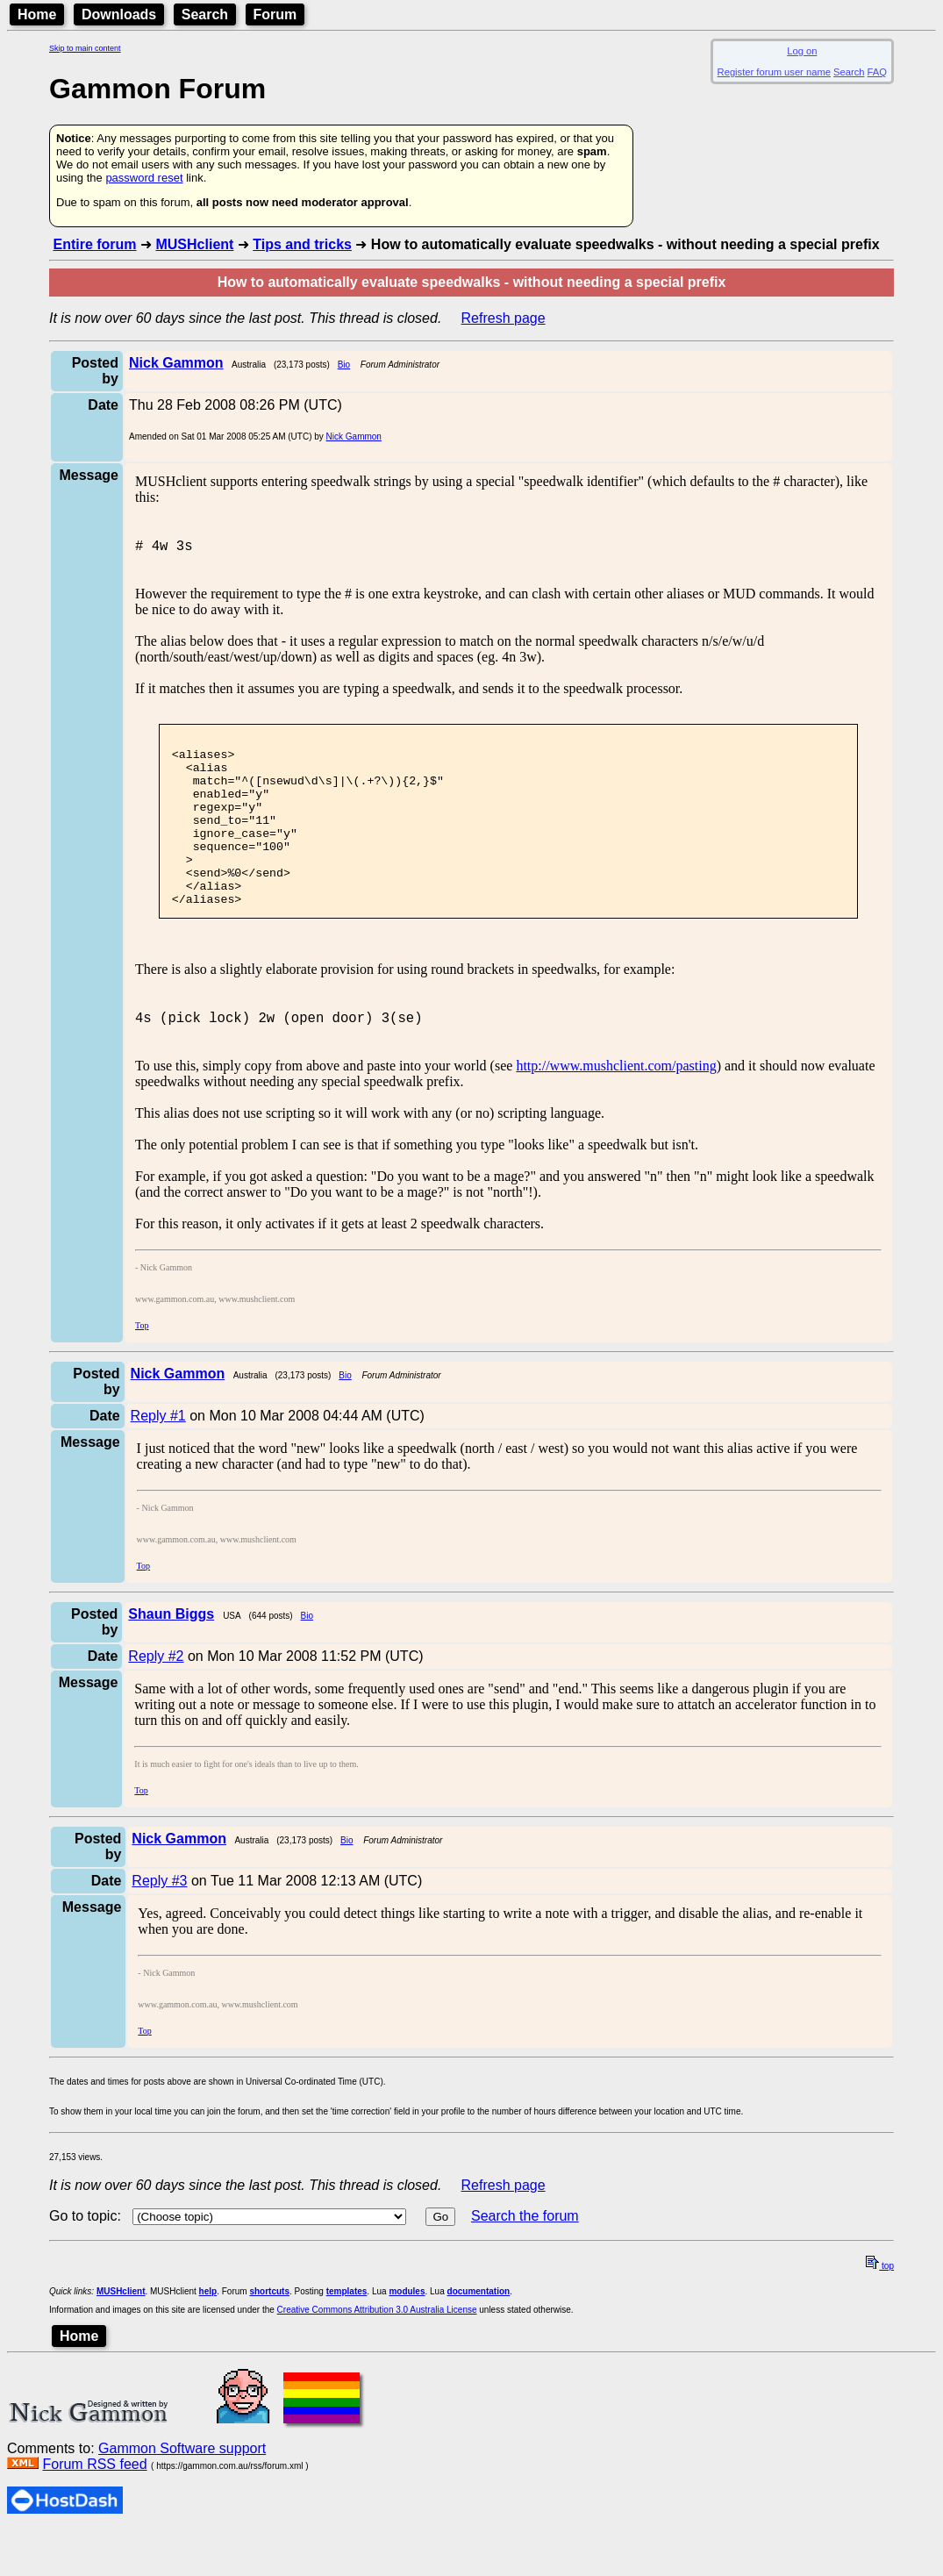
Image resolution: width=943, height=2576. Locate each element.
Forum (275, 14)
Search (205, 14)
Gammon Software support (182, 2493)
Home (37, 14)
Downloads (119, 14)
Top (141, 1370)
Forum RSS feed (94, 2508)
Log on (802, 51)
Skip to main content (85, 48)
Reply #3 (159, 1925)
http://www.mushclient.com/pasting (616, 1110)
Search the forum (525, 2260)
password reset (143, 177)
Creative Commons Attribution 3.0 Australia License (377, 2354)
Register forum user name (774, 72)
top (880, 2310)
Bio (344, 364)
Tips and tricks (302, 244)
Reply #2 (155, 1700)
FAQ (877, 72)
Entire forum (94, 244)
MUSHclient (194, 244)
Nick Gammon (354, 436)
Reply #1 (158, 1460)
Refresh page (503, 318)
